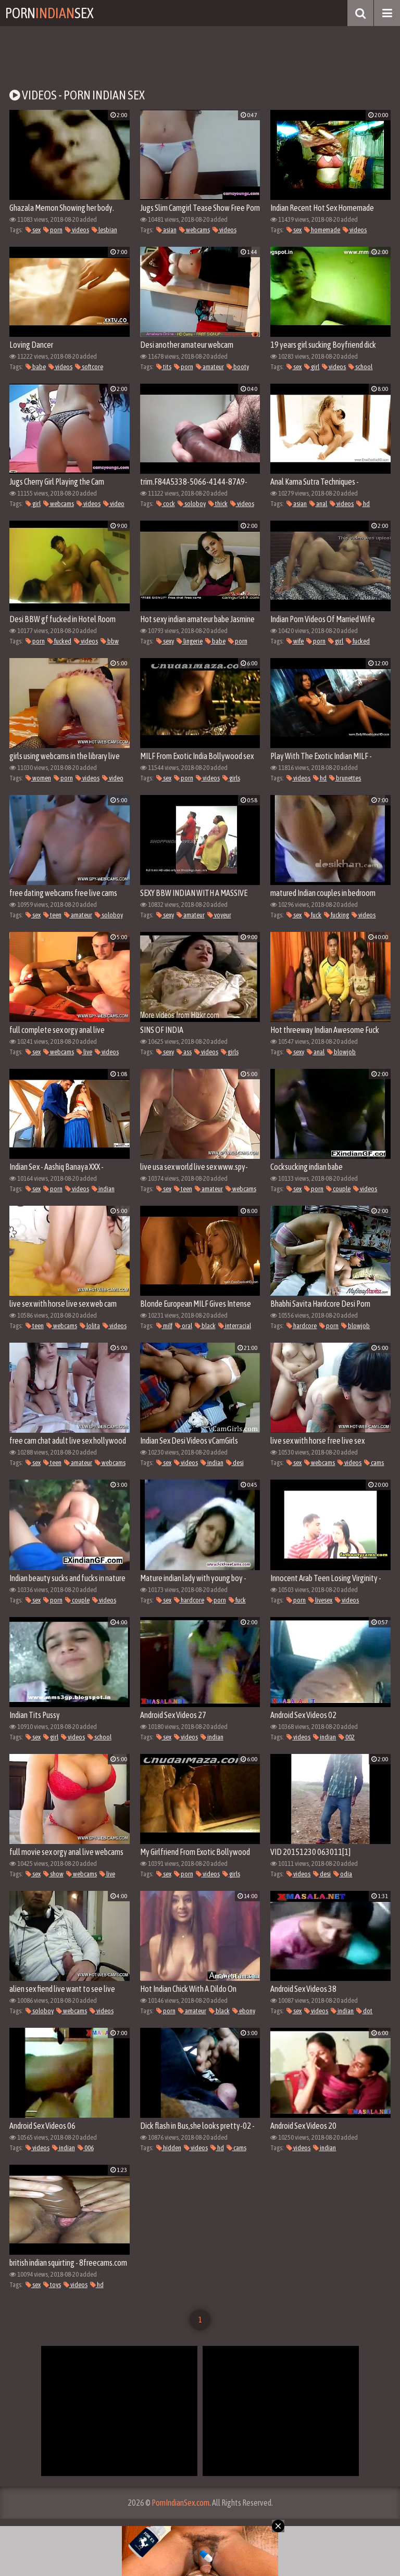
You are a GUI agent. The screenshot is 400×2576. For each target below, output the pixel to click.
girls (231, 778)
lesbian (104, 230)
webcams (194, 230)
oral (183, 1326)
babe (36, 367)
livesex (320, 1600)
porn (53, 230)
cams (374, 1463)
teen (52, 915)
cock (165, 504)
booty (238, 367)
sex (33, 230)
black (205, 1326)
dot (364, 2011)
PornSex (49, 13)
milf (164, 1326)
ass (184, 1052)
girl (311, 367)
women (38, 778)
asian (166, 230)
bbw (110, 641)
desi (235, 1463)
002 (347, 1737)
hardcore (301, 1326)
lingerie (190, 641)
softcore (89, 367)
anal (318, 504)
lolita (90, 1326)
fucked (59, 641)
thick (218, 504)
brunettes (345, 778)
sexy (165, 641)
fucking (336, 915)
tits (163, 367)
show (53, 1874)
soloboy (192, 504)
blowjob (341, 1052)
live (84, 1052)
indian (103, 1189)
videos (77, 230)
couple (338, 1189)
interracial (234, 1326)
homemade (322, 230)
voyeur (219, 915)
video (113, 504)
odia (342, 1874)
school (360, 367)
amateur (210, 367)
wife (295, 641)
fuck (312, 915)
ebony (243, 2011)
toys (52, 2285)
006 (86, 2148)
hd (363, 504)
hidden (168, 2148)
